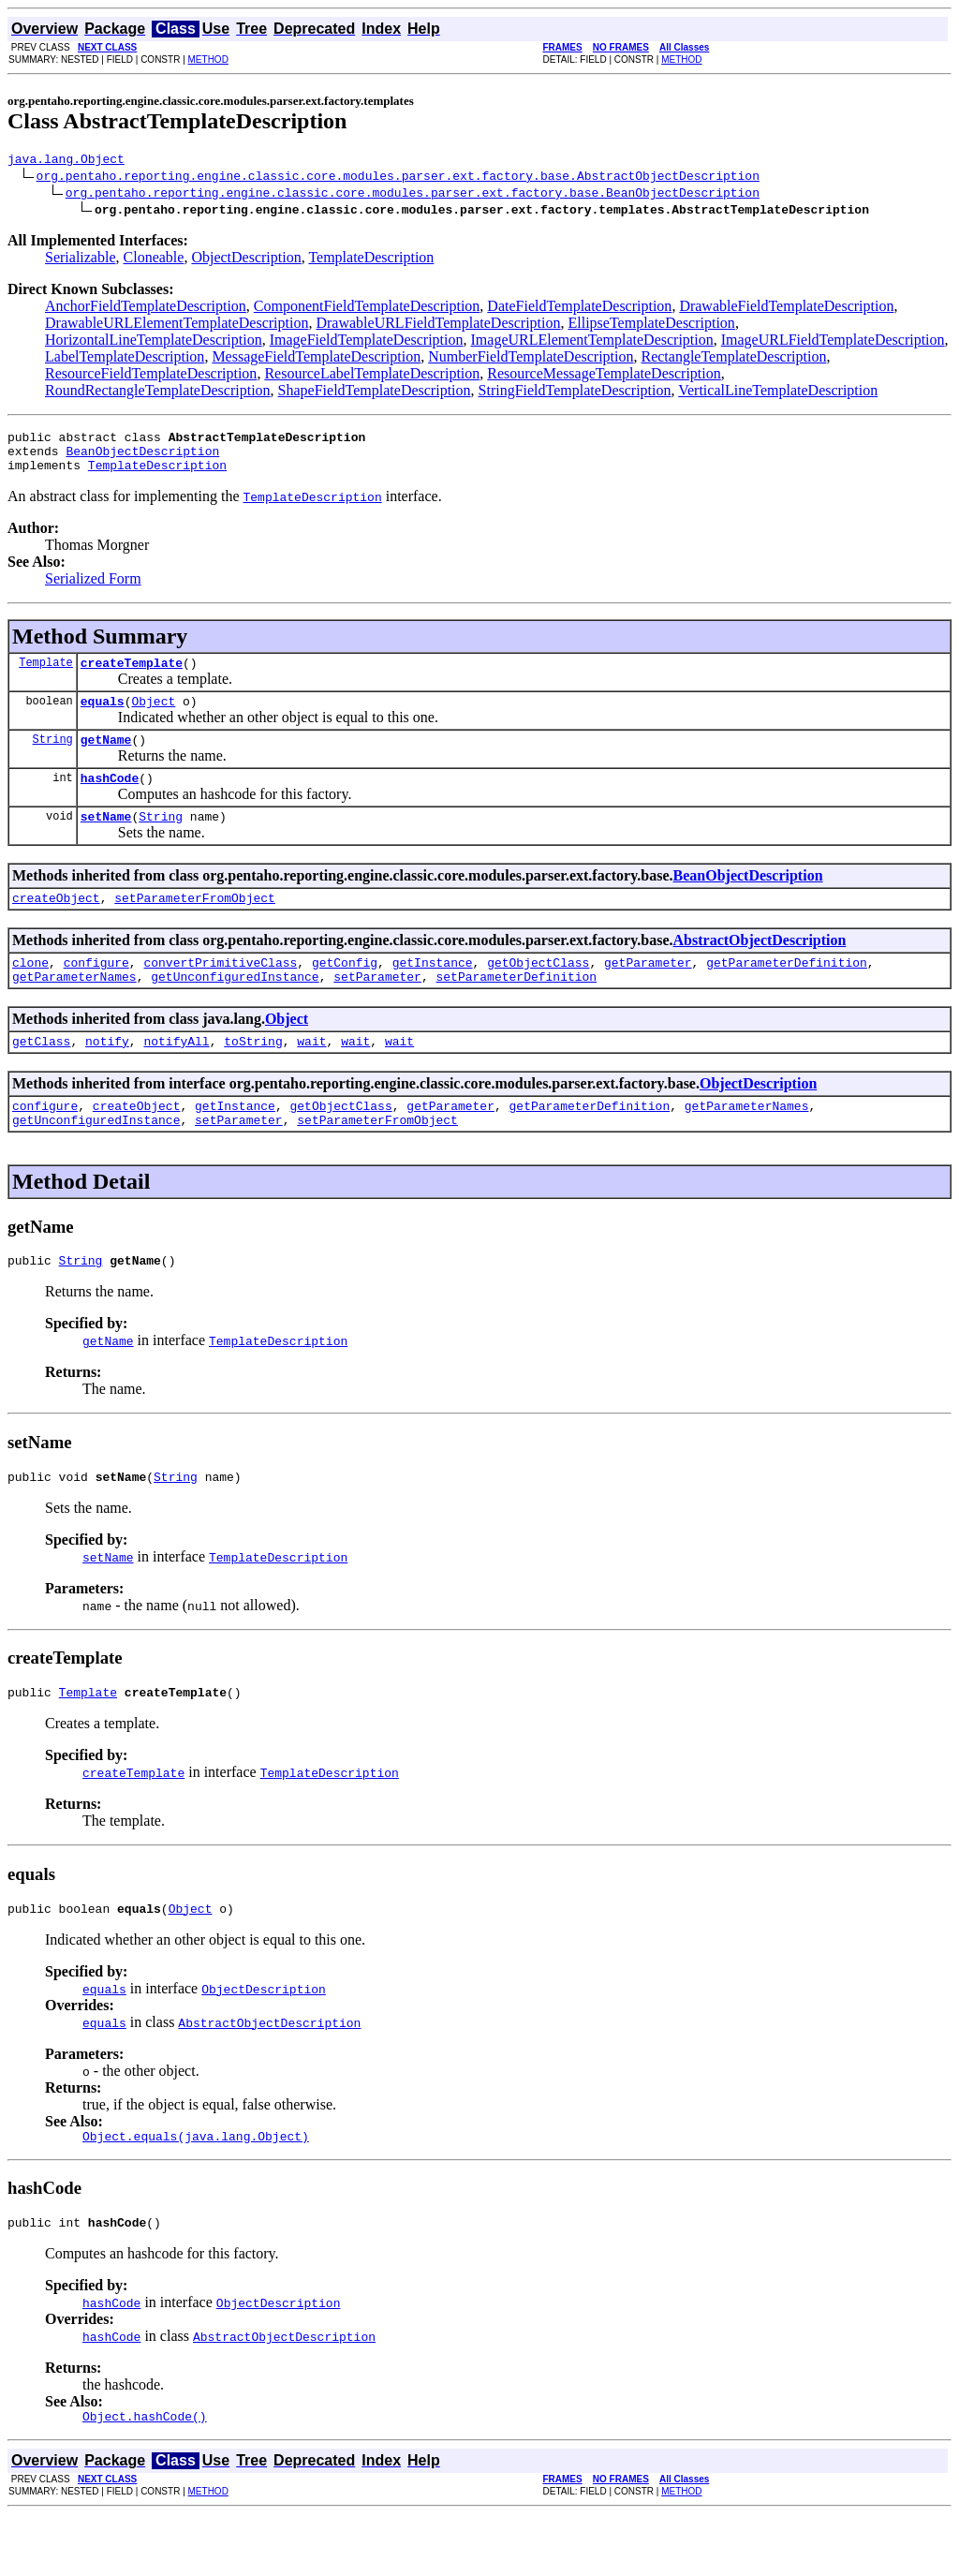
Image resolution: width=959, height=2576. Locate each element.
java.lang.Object (66, 161)
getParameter (648, 993)
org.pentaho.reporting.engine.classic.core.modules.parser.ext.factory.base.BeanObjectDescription (413, 194)
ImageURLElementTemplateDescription (592, 342)
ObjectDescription (246, 260)
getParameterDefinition (786, 993)
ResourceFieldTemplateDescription (151, 376)
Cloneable (154, 260)
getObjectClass (538, 993)
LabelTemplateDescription (124, 359)
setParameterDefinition (516, 1009)
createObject (56, 925)
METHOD (208, 59)
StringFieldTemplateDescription (575, 393)
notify (107, 1077)
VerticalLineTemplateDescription (778, 393)
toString (253, 1077)
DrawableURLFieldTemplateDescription (438, 325)
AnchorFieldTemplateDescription (145, 309)
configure (96, 993)
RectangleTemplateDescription (733, 359)
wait (311, 1077)
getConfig (344, 993)
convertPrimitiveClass (220, 993)
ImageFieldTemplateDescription (367, 342)
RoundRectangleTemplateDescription (158, 393)
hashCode (110, 800)
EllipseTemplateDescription (651, 325)
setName (106, 841)
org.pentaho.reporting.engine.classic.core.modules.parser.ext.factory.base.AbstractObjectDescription (398, 178)
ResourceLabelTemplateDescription (372, 376)
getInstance (432, 993)
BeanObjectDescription (142, 459)
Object (153, 717)
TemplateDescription (371, 260)
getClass (41, 1077)
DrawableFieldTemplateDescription (786, 309)
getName (106, 758)
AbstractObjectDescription (760, 968)
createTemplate (132, 676)
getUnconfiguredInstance (234, 1009)
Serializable (80, 260)
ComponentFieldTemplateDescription (367, 309)
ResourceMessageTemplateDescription (603, 376)
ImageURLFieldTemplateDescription (833, 342)
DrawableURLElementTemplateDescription (176, 325)
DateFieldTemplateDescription (579, 309)
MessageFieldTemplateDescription (316, 359)
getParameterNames (74, 1009)
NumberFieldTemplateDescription (530, 359)
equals (103, 717)
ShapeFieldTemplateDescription (374, 393)
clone (30, 993)
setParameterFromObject (194, 925)
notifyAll (176, 1077)
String (53, 758)
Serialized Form (93, 590)
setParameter (377, 1009)
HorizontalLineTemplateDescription (153, 342)
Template (46, 676)
